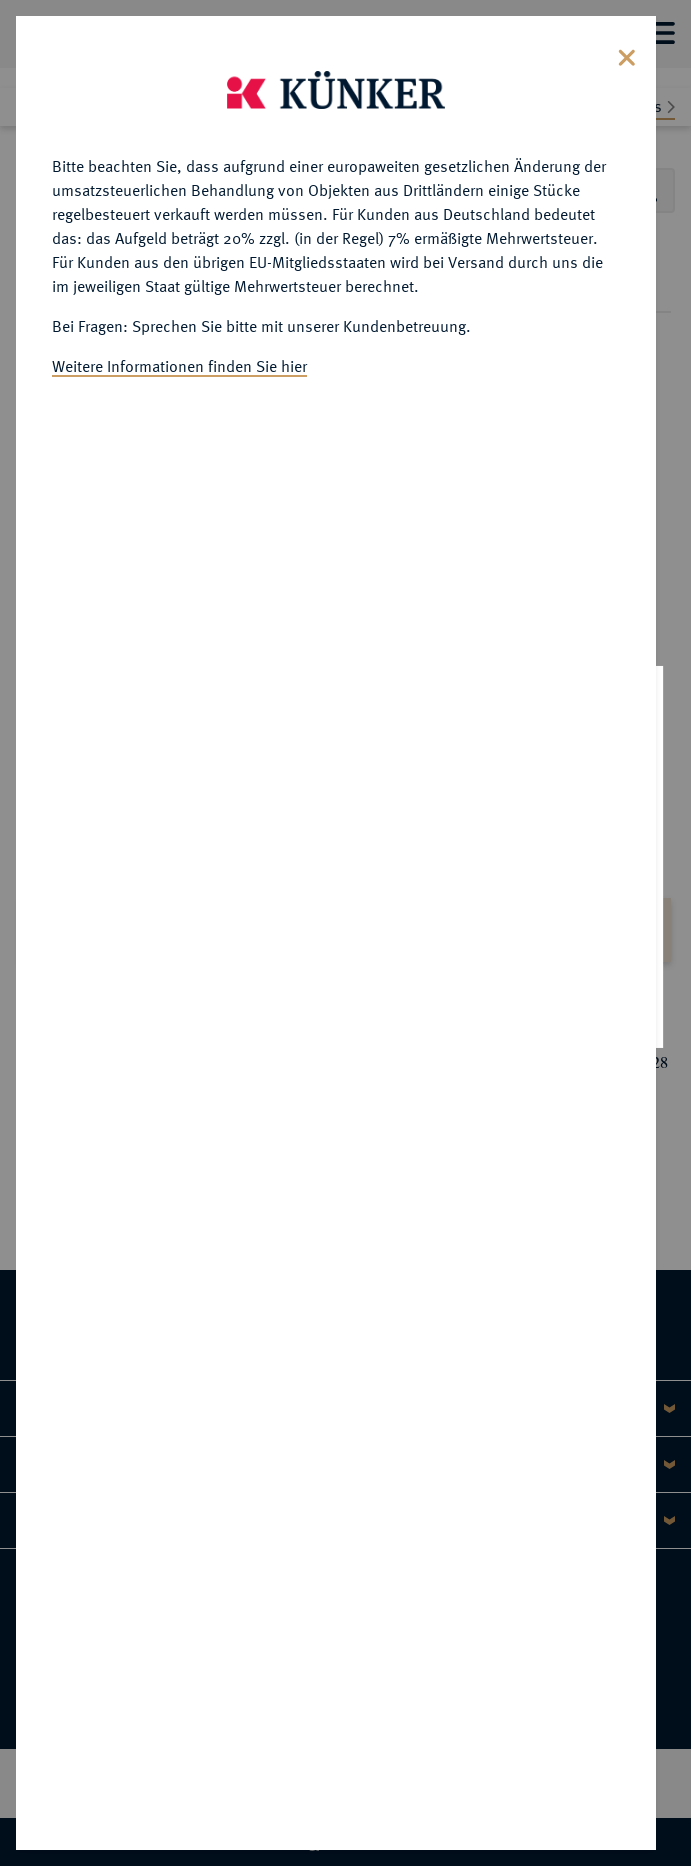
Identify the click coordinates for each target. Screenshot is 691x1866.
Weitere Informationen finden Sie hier (179, 362)
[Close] (627, 51)
